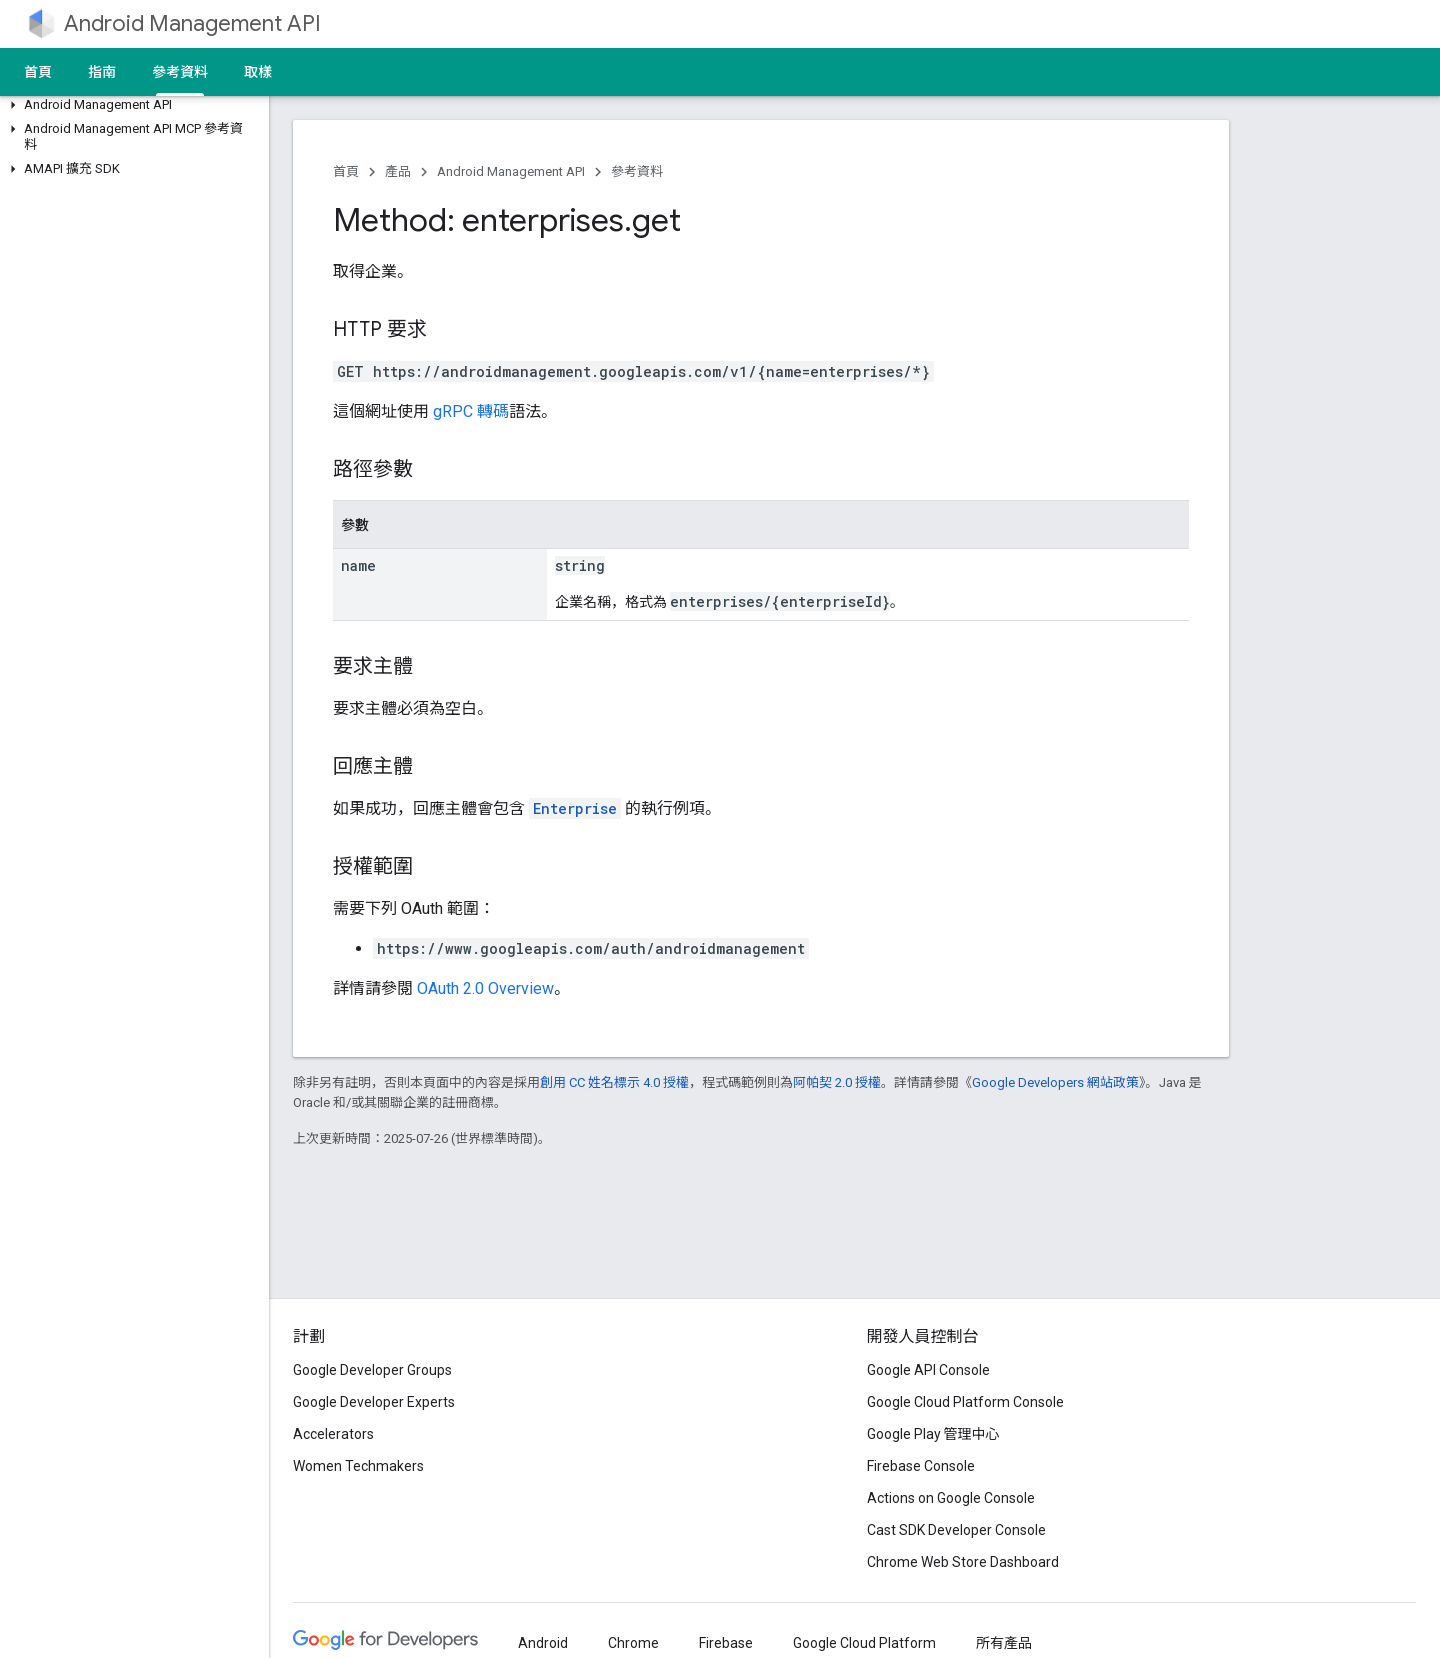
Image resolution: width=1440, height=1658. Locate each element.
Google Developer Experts (374, 1402)
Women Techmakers (358, 1466)
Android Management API (192, 23)
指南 (102, 72)
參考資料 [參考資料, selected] (180, 72)
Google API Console (928, 1370)
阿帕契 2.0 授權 (837, 1082)
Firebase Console (921, 1466)
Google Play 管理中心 (933, 1434)
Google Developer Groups (372, 1370)
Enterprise (575, 808)
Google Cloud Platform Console (965, 1402)
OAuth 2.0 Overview (485, 988)
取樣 (258, 72)
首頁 (38, 72)
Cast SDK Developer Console (956, 1530)
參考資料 (637, 171)
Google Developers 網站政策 (1055, 1082)
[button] (130, 105)
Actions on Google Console (951, 1498)
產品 (398, 171)
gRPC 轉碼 (471, 411)
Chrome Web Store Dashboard (963, 1562)
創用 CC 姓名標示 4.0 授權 (614, 1082)
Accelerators (333, 1434)
